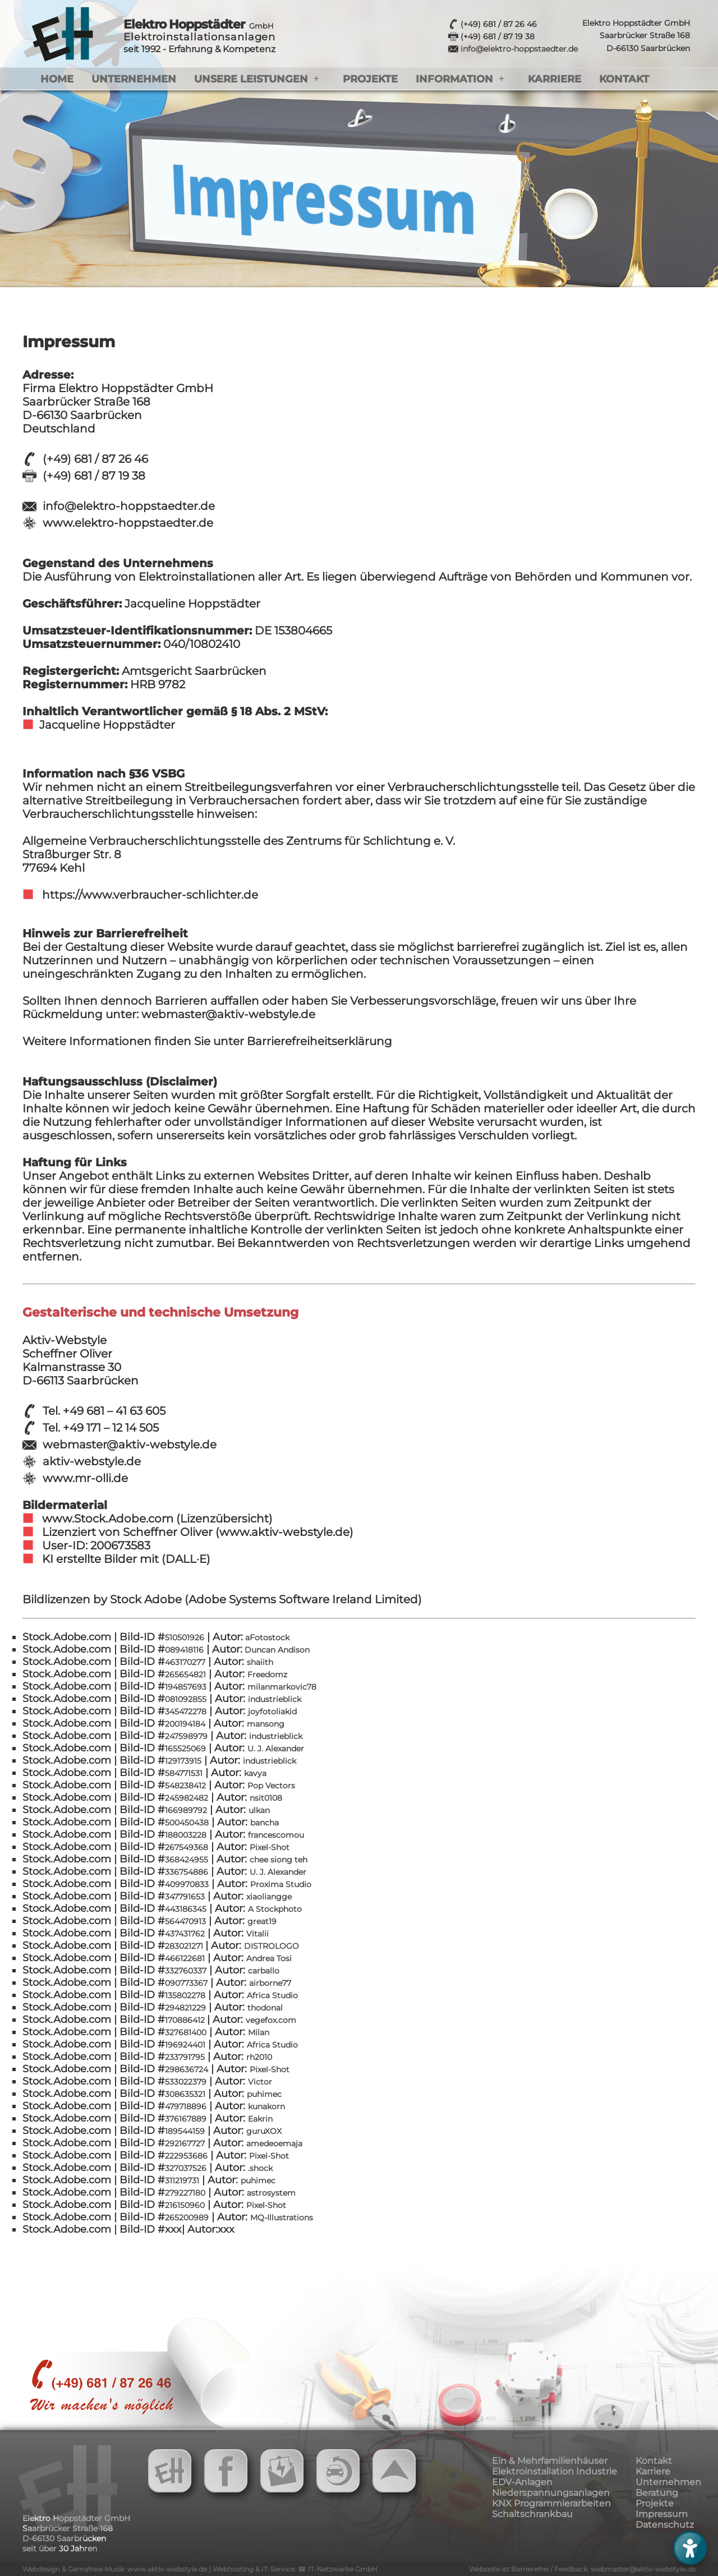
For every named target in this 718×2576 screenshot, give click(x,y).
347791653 (185, 1897)
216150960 (185, 2205)
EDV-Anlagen (522, 2482)
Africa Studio (272, 1995)
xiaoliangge (269, 1897)
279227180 (185, 2193)
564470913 (185, 1921)
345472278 (185, 1711)
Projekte (370, 79)
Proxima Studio (280, 1884)
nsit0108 (266, 1798)
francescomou (276, 1835)
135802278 (185, 1995)
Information (454, 79)
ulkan (259, 1810)
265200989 (187, 2217)
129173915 (183, 1761)
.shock (260, 2168)
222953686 (186, 2156)
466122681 (185, 1958)
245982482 (186, 1798)
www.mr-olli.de (85, 1478)
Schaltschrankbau (532, 2514)
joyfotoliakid (272, 1711)
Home (56, 79)
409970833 (187, 1884)
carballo (263, 1971)
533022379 (185, 2082)
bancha (264, 1823)
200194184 (185, 1724)
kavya (255, 1773)
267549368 (186, 1847)
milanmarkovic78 (281, 1687)
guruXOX (264, 2131)
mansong (265, 1724)
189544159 (185, 2131)
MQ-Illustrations (281, 2217)
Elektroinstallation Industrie (554, 2471)
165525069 (185, 1749)
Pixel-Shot (269, 1847)
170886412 (186, 2020)
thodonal (265, 2008)
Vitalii (257, 1934)
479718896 (185, 2106)
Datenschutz (665, 2524)
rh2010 (259, 2057)
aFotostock (266, 1637)
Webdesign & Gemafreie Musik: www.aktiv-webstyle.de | (117, 2569)
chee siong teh (278, 1860)
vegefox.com (271, 2020)
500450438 (187, 1823)
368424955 (186, 1860)
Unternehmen (133, 79)
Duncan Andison (276, 1650)
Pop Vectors (271, 1786)
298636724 (186, 2069)
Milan (258, 2032)
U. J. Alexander (275, 1749)
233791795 (185, 2057)
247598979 (186, 1736)
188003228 (185, 1835)
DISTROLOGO (271, 1946)
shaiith (260, 1662)
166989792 (186, 1810)
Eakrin (260, 2119)
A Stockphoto (275, 1909)
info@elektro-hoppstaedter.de (519, 49)
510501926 (184, 1637)
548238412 (185, 1786)
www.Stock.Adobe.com (109, 1518)
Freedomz (267, 1674)
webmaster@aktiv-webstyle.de (130, 1444)
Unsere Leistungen (251, 79)
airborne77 (270, 1983)
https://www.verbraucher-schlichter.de (148, 894)
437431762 (185, 1934)
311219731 (182, 2180)
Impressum (662, 2514)
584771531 (183, 1773)
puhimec (264, 2094)
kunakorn (266, 2106)
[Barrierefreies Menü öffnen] (690, 2548)
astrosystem (271, 2193)
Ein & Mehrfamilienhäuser (549, 2460)
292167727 (185, 2143)
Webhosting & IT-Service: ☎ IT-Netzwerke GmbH (295, 2569)
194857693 (187, 1687)
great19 (262, 1921)
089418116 (184, 1650)
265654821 (185, 1674)
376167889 (185, 2119)
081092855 (185, 1699)
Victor (260, 2082)
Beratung (657, 2492)
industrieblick (274, 1699)
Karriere (554, 79)
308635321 (185, 2094)
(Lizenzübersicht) (224, 1518)
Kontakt (624, 79)
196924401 (185, 2045)
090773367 (186, 1983)
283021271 (185, 1946)
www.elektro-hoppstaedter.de (128, 523)
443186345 (185, 1909)
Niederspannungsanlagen (551, 2492)
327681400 (185, 2032)
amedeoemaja (274, 2143)
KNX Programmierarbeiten (551, 2503)
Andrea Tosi (269, 1958)
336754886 (186, 1872)
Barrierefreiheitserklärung (319, 1041)
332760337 (185, 1971)
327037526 (185, 2168)
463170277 (185, 1662)
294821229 (185, 2008)
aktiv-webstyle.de (92, 1461)
